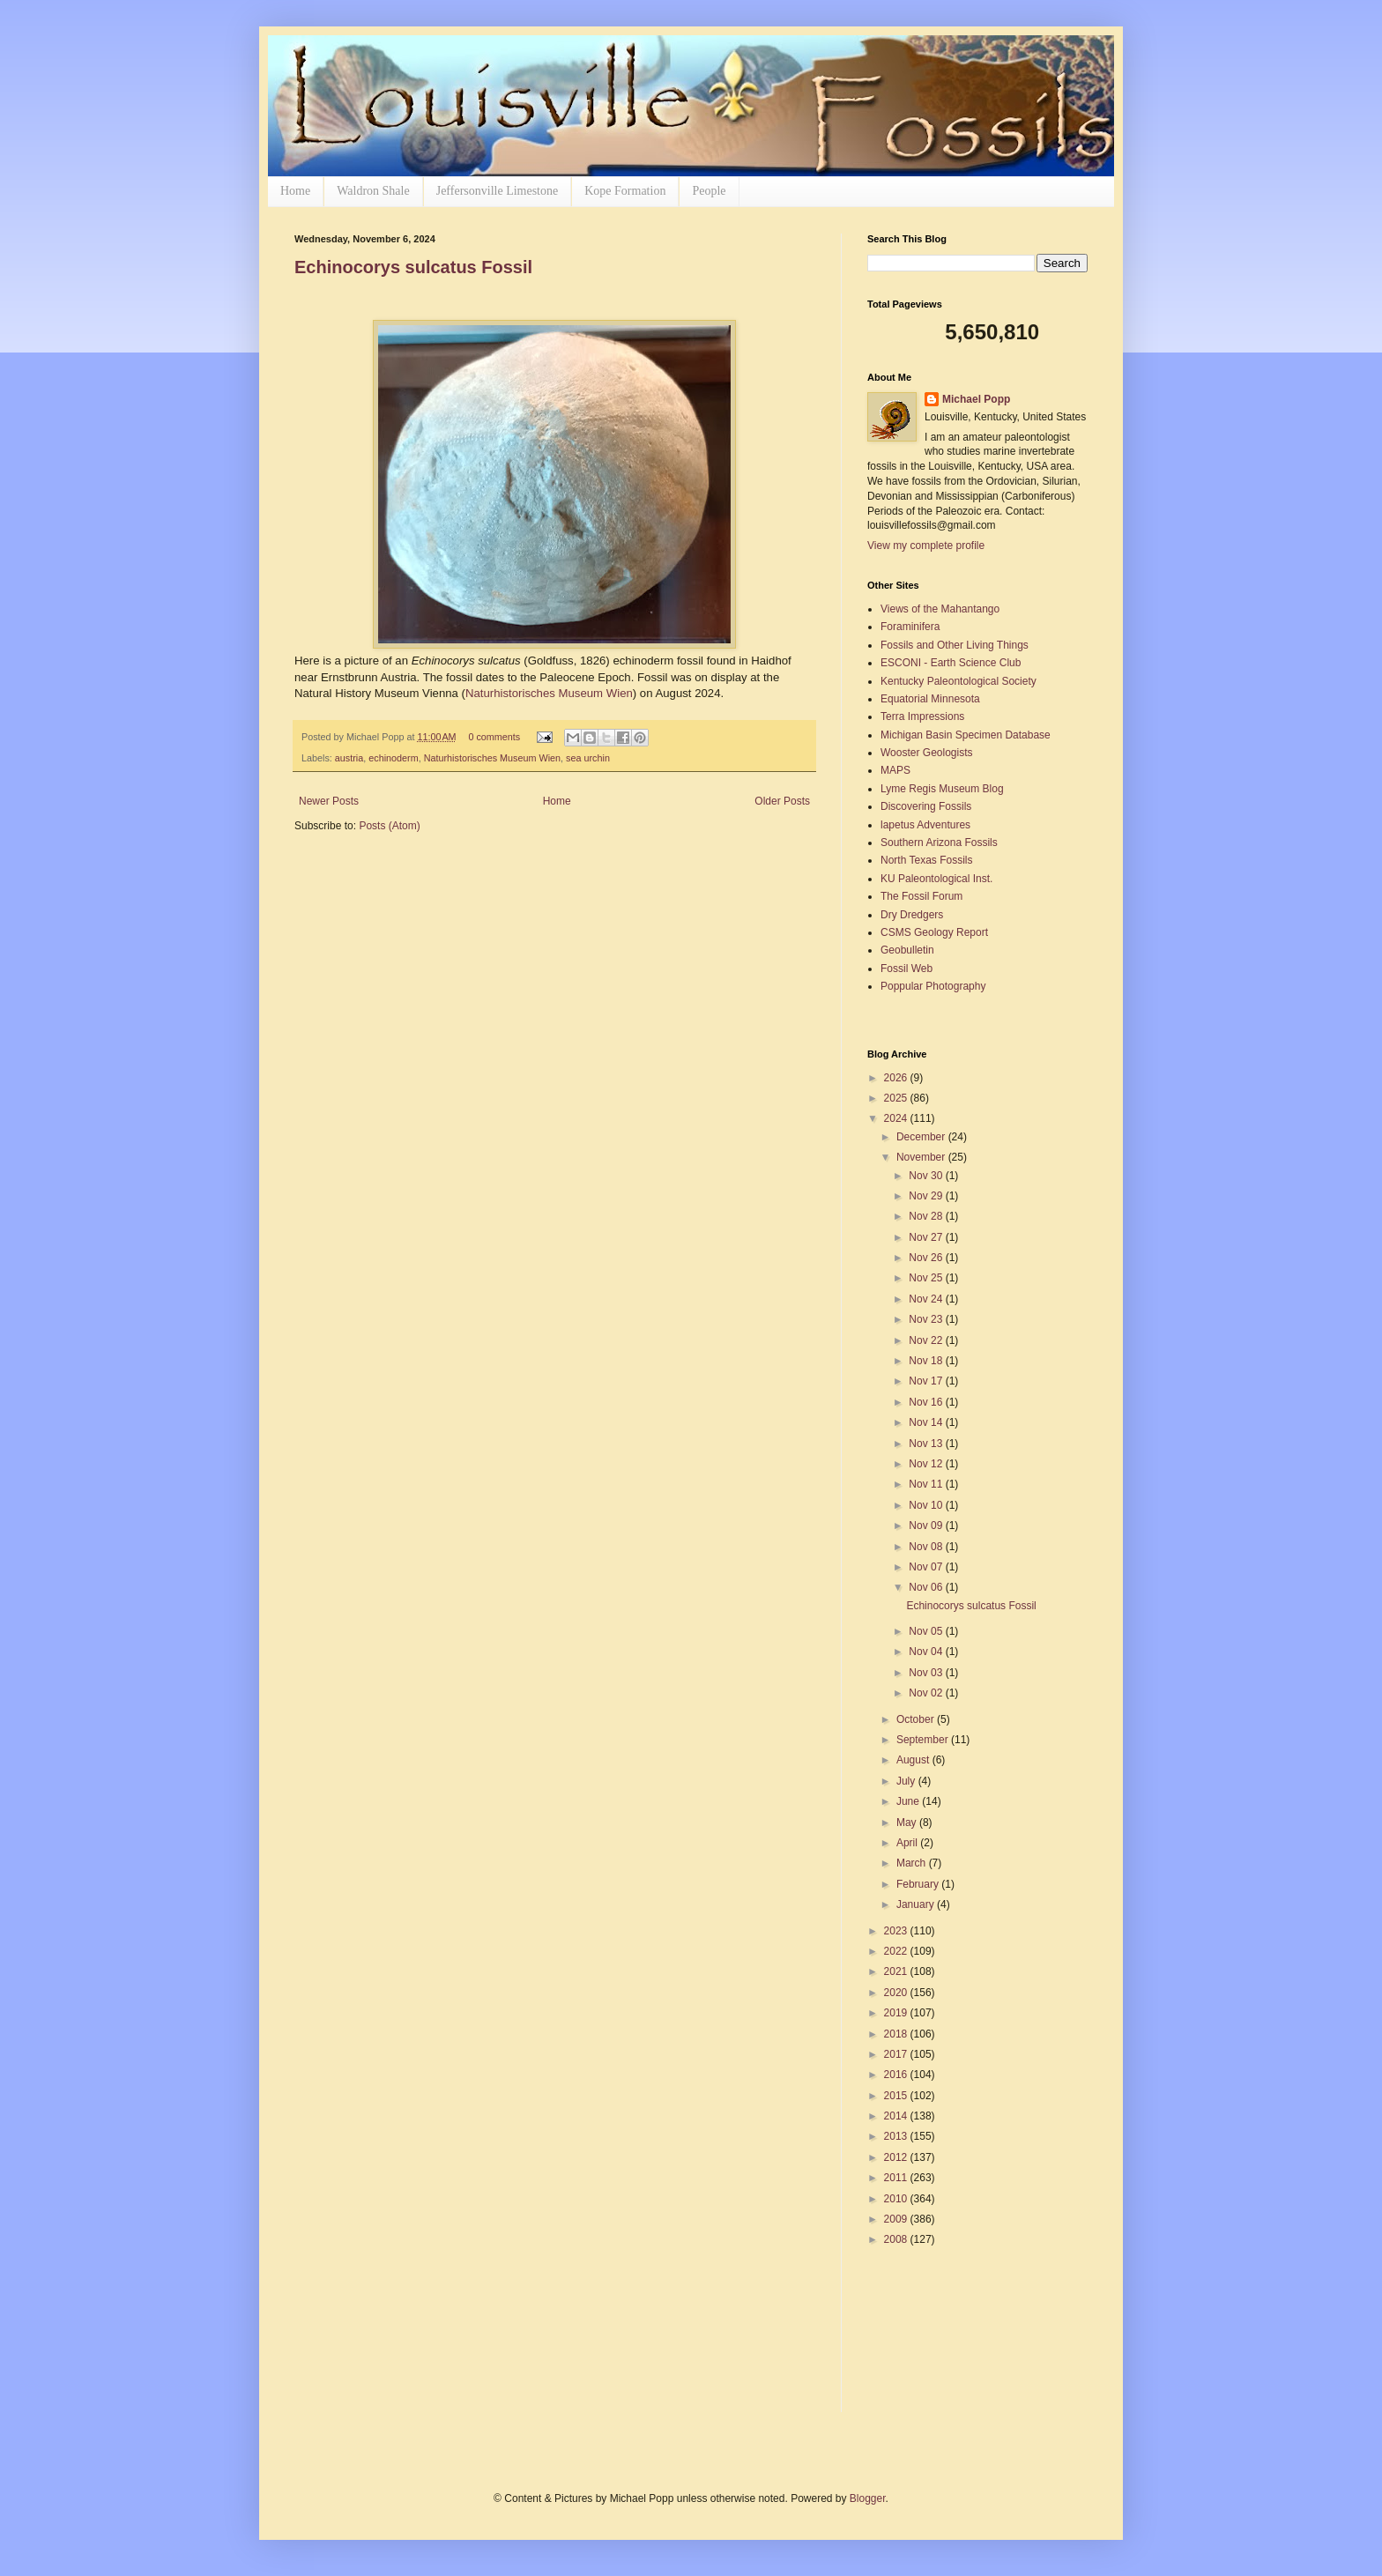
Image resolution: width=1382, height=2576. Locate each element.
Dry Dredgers (911, 915)
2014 (897, 2116)
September (923, 1739)
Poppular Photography (932, 986)
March (912, 1863)
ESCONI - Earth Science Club (950, 663)
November (922, 1157)
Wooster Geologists (926, 752)
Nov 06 (927, 1587)
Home (295, 190)
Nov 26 (927, 1257)
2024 (897, 1118)
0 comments (494, 736)
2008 (897, 2239)
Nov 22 (927, 1340)
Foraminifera (910, 626)
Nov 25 (927, 1278)
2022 (897, 1951)
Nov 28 (927, 1216)
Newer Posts (329, 801)
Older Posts (782, 801)
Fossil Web (906, 968)
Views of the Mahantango (939, 609)
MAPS (895, 770)
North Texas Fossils (926, 860)
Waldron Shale (373, 190)
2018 (897, 2034)
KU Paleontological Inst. (936, 878)
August (914, 1760)
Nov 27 (927, 1237)
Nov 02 (927, 1693)
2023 (897, 1931)
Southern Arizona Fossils (939, 842)
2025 (897, 1098)
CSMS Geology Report (934, 932)
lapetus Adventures (925, 825)
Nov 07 (927, 1567)
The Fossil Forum (921, 896)
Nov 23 (927, 1319)
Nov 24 (927, 1299)
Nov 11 (927, 1484)
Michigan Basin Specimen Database (965, 735)
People (708, 190)
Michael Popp (976, 399)
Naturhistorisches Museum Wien (549, 693)
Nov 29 (927, 1196)
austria (349, 758)
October (916, 1719)
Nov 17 (927, 1381)
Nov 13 (927, 1443)
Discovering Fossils (925, 806)
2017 (897, 2054)
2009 (897, 2219)
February (918, 1884)
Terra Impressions (922, 716)
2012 (897, 2157)
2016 (897, 2074)
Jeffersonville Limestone (497, 190)
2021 (897, 1971)
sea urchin (588, 758)
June (909, 1801)
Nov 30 (927, 1175)
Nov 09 (927, 1525)
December (922, 1137)
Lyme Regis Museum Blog (942, 789)
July (907, 1781)
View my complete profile (925, 545)
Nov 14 (927, 1422)
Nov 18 (927, 1361)
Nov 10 (927, 1505)
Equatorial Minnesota (930, 699)
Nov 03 (927, 1673)
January (916, 1904)
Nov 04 (927, 1651)
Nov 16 (927, 1402)
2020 (897, 1992)
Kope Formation (624, 190)
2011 (897, 2177)
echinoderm (393, 758)
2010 (897, 2199)
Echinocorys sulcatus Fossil (413, 267)
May (907, 1822)
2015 (897, 2096)
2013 (897, 2136)
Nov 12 (927, 1464)
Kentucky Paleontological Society (958, 681)
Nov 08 (927, 1546)
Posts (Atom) (389, 826)
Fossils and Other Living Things (954, 645)
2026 (897, 1078)
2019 (897, 2013)
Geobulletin (907, 950)
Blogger (868, 2498)
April (908, 1843)
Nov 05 (927, 1631)
